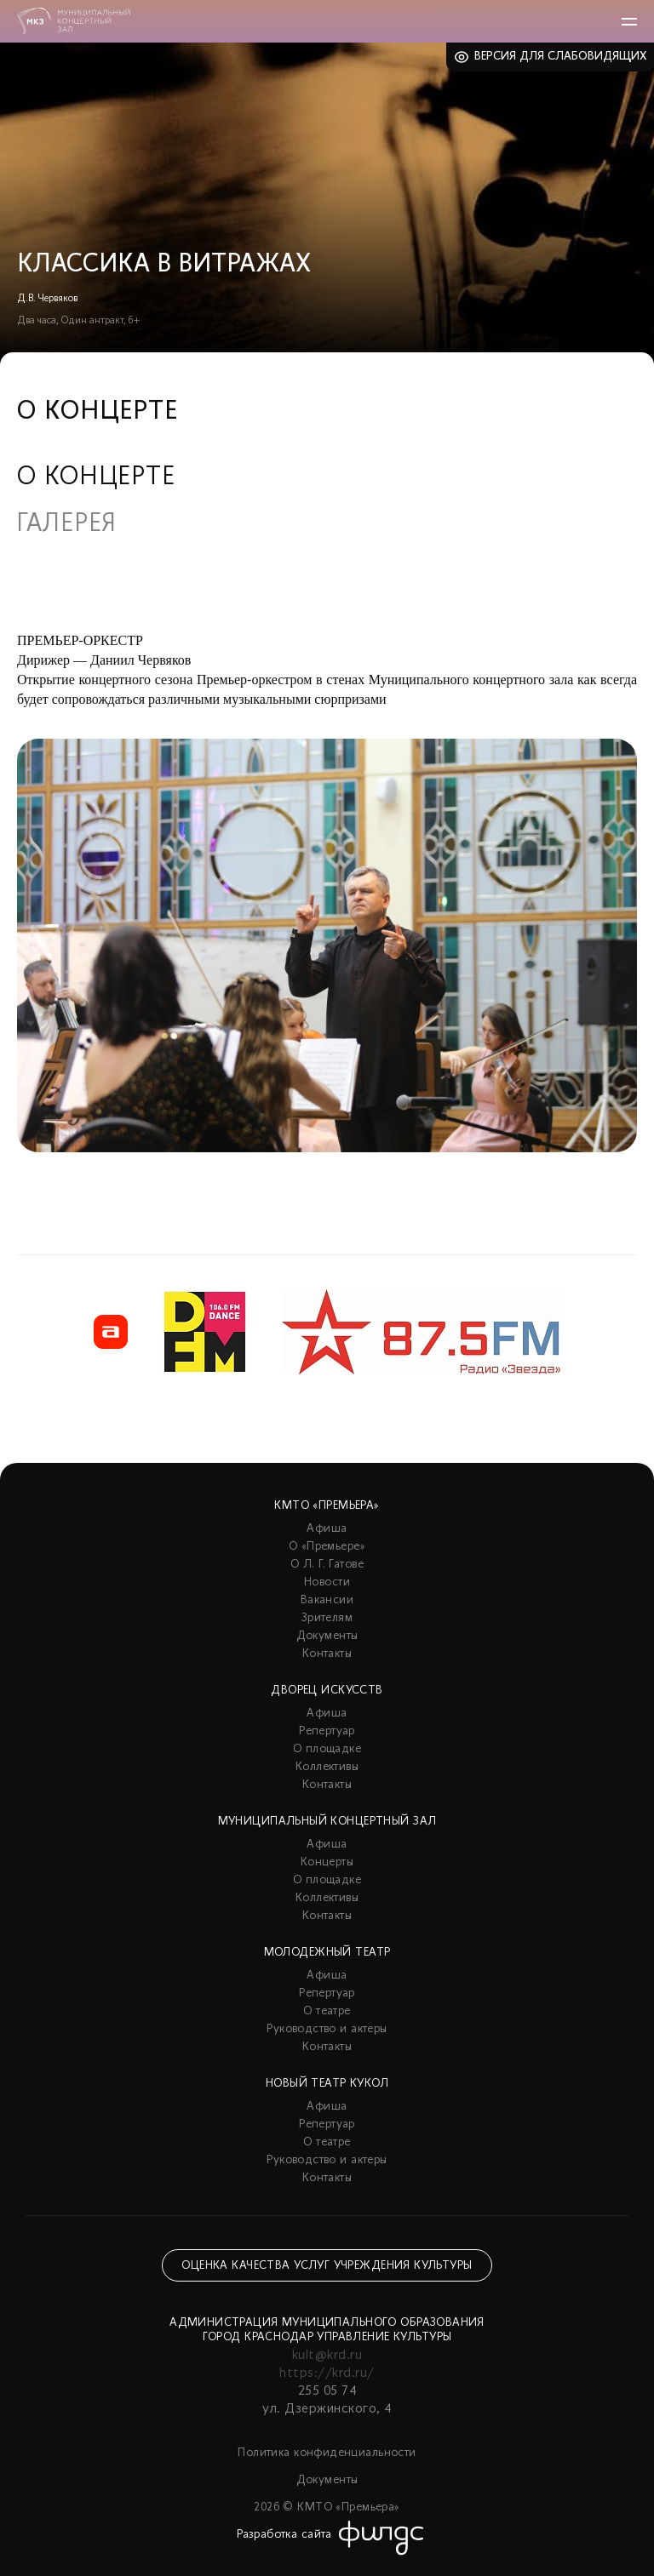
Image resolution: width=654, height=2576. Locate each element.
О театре (326, 2011)
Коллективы (327, 1767)
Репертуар (327, 1731)
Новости (327, 1582)
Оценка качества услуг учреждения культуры (326, 2265)
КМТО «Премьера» (326, 1505)
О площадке (327, 1749)
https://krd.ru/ (326, 2373)
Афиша (327, 1528)
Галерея (67, 525)
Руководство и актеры (327, 2029)
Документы (327, 1636)
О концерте (96, 478)
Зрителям (327, 1618)
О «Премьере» (327, 1546)
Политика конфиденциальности (327, 2453)
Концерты (327, 1862)
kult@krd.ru (327, 2355)
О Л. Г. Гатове (327, 1564)
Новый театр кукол (327, 2083)
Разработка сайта (284, 2534)
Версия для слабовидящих (560, 56)
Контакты (327, 1654)
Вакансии (327, 1600)
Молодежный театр (327, 1952)
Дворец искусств (326, 1690)
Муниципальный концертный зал (327, 1821)
